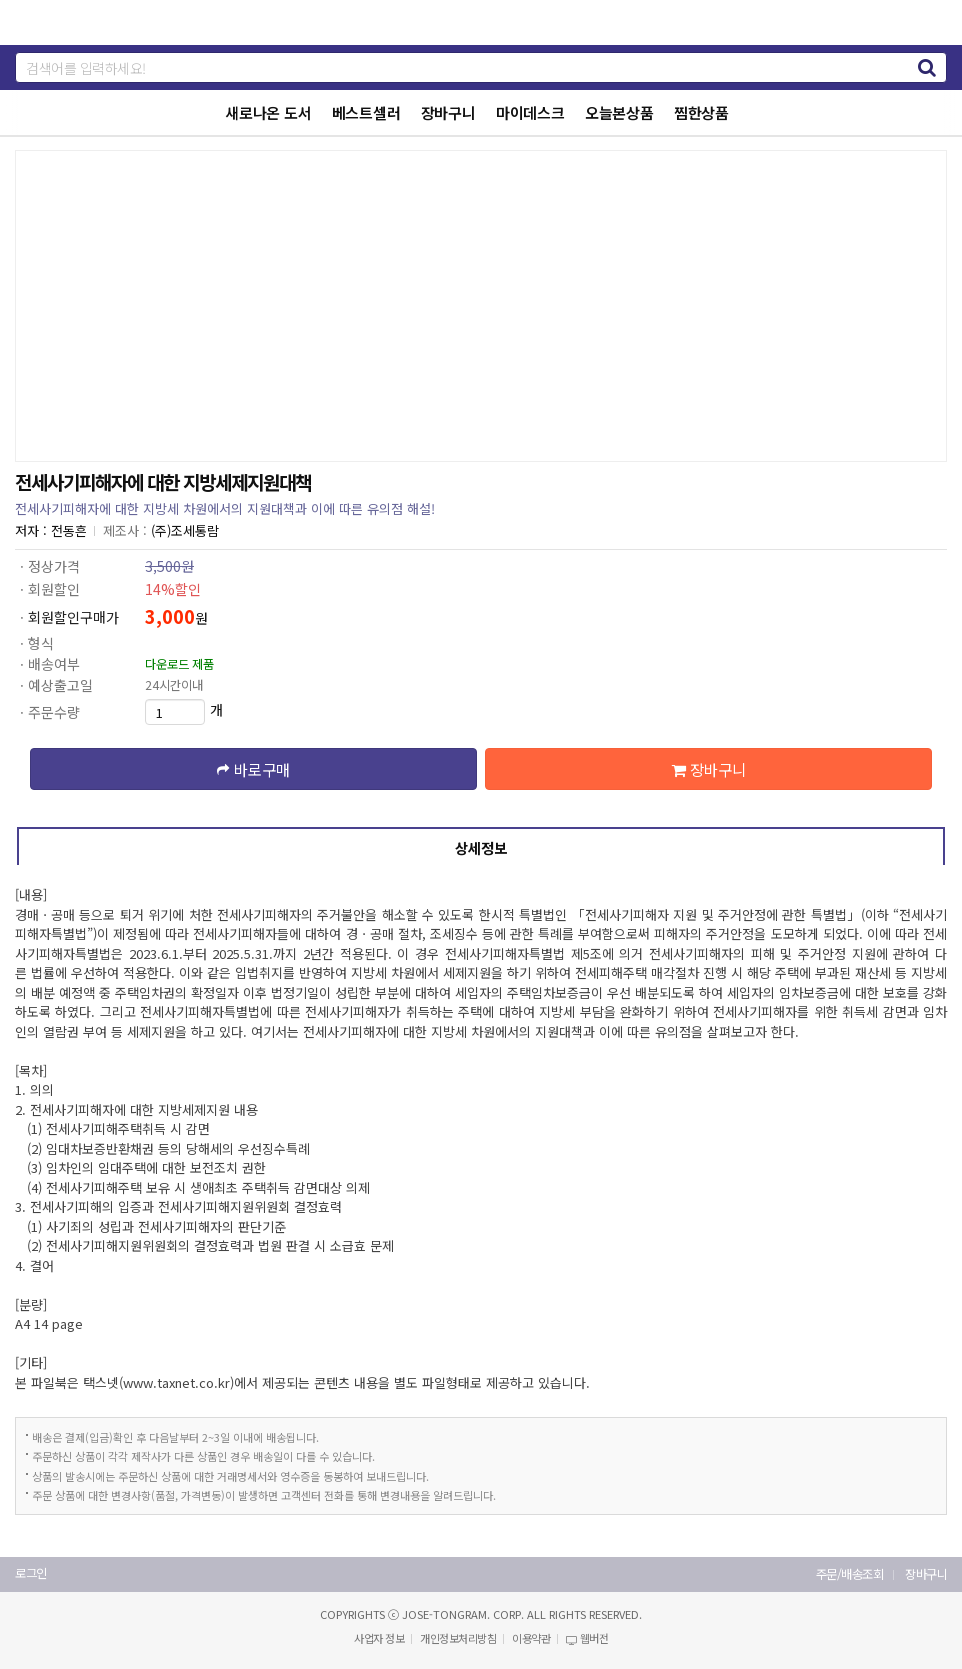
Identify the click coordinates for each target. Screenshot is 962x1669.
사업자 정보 (379, 1638)
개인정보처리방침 (458, 1638)
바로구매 (253, 769)
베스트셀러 (366, 112)
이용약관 (531, 1638)
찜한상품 (701, 112)
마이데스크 (530, 112)
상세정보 (481, 847)
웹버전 (587, 1638)
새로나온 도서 (268, 112)
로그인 (31, 1573)
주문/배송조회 (850, 1574)
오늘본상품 (619, 112)
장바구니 (448, 112)
